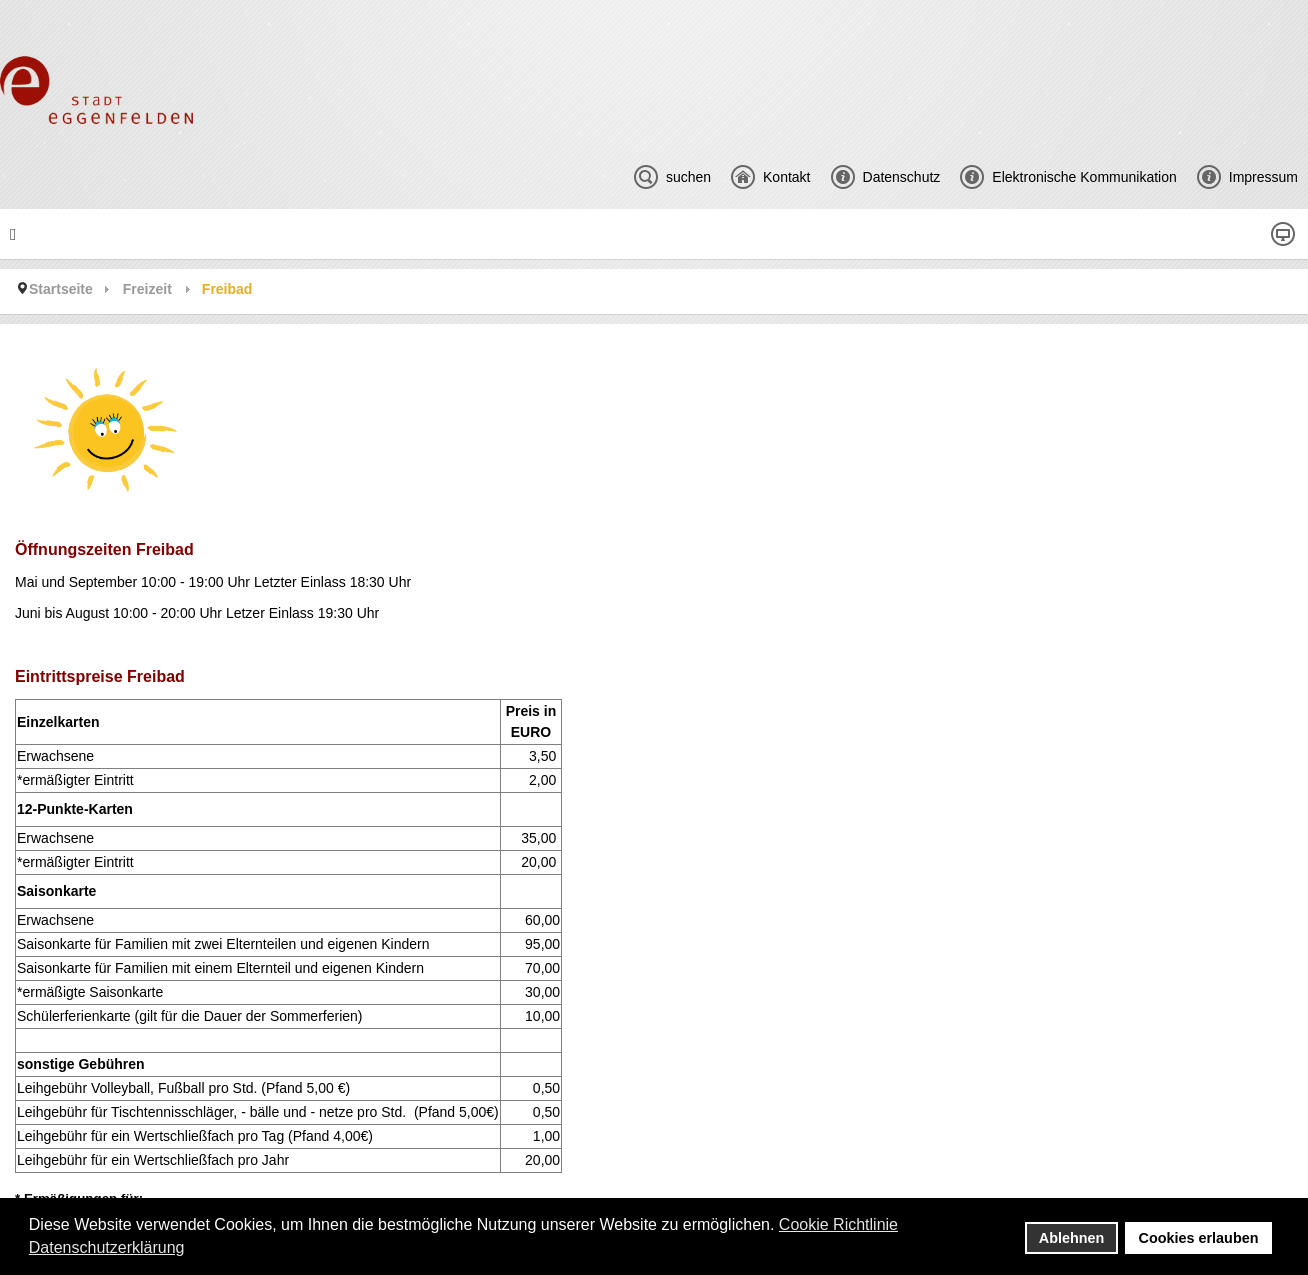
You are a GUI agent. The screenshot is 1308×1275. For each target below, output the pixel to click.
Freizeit (147, 289)
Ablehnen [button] (1072, 1238)
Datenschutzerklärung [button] (107, 1247)
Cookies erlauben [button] (1199, 1238)
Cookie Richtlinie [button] (838, 1224)
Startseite (61, 289)
